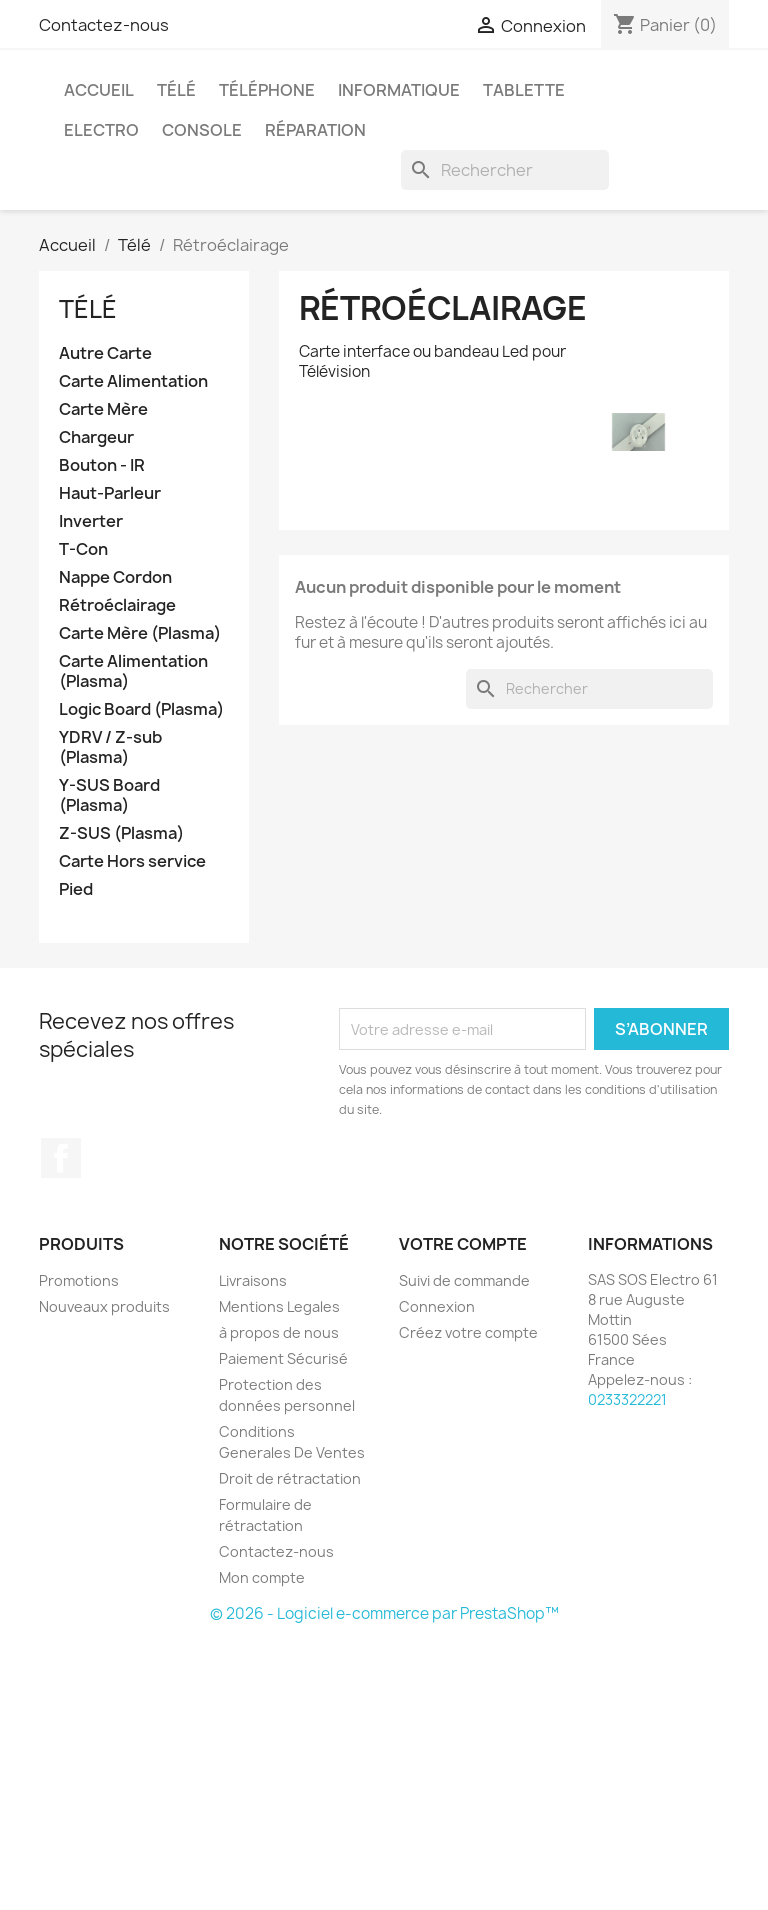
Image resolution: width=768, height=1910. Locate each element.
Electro (101, 130)
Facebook (61, 1158)
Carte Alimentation (133, 381)
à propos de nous (279, 1332)
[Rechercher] (505, 170)
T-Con (83, 549)
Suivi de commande (464, 1280)
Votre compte (463, 1244)
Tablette (524, 90)
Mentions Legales (279, 1306)
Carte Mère (103, 409)
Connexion (437, 1306)
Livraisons (253, 1280)
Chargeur (96, 437)
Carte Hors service (132, 861)
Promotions (79, 1280)
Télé (176, 90)
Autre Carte (105, 353)
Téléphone (267, 90)
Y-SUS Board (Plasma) (109, 795)
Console (202, 130)
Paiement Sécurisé (283, 1358)
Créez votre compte (468, 1332)
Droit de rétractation (290, 1478)
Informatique (399, 90)
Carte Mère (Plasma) (140, 633)
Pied (76, 889)
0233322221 (627, 1399)
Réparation (315, 130)
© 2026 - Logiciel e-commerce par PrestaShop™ (384, 1613)
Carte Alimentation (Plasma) (133, 671)
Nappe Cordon (115, 577)
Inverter (91, 521)
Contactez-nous (104, 25)
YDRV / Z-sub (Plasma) (110, 747)
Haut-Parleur (110, 493)
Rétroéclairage (117, 605)
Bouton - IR (102, 465)
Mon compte (262, 1577)
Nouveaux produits (104, 1306)
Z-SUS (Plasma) (121, 833)
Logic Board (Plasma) (141, 709)
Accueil (99, 90)
